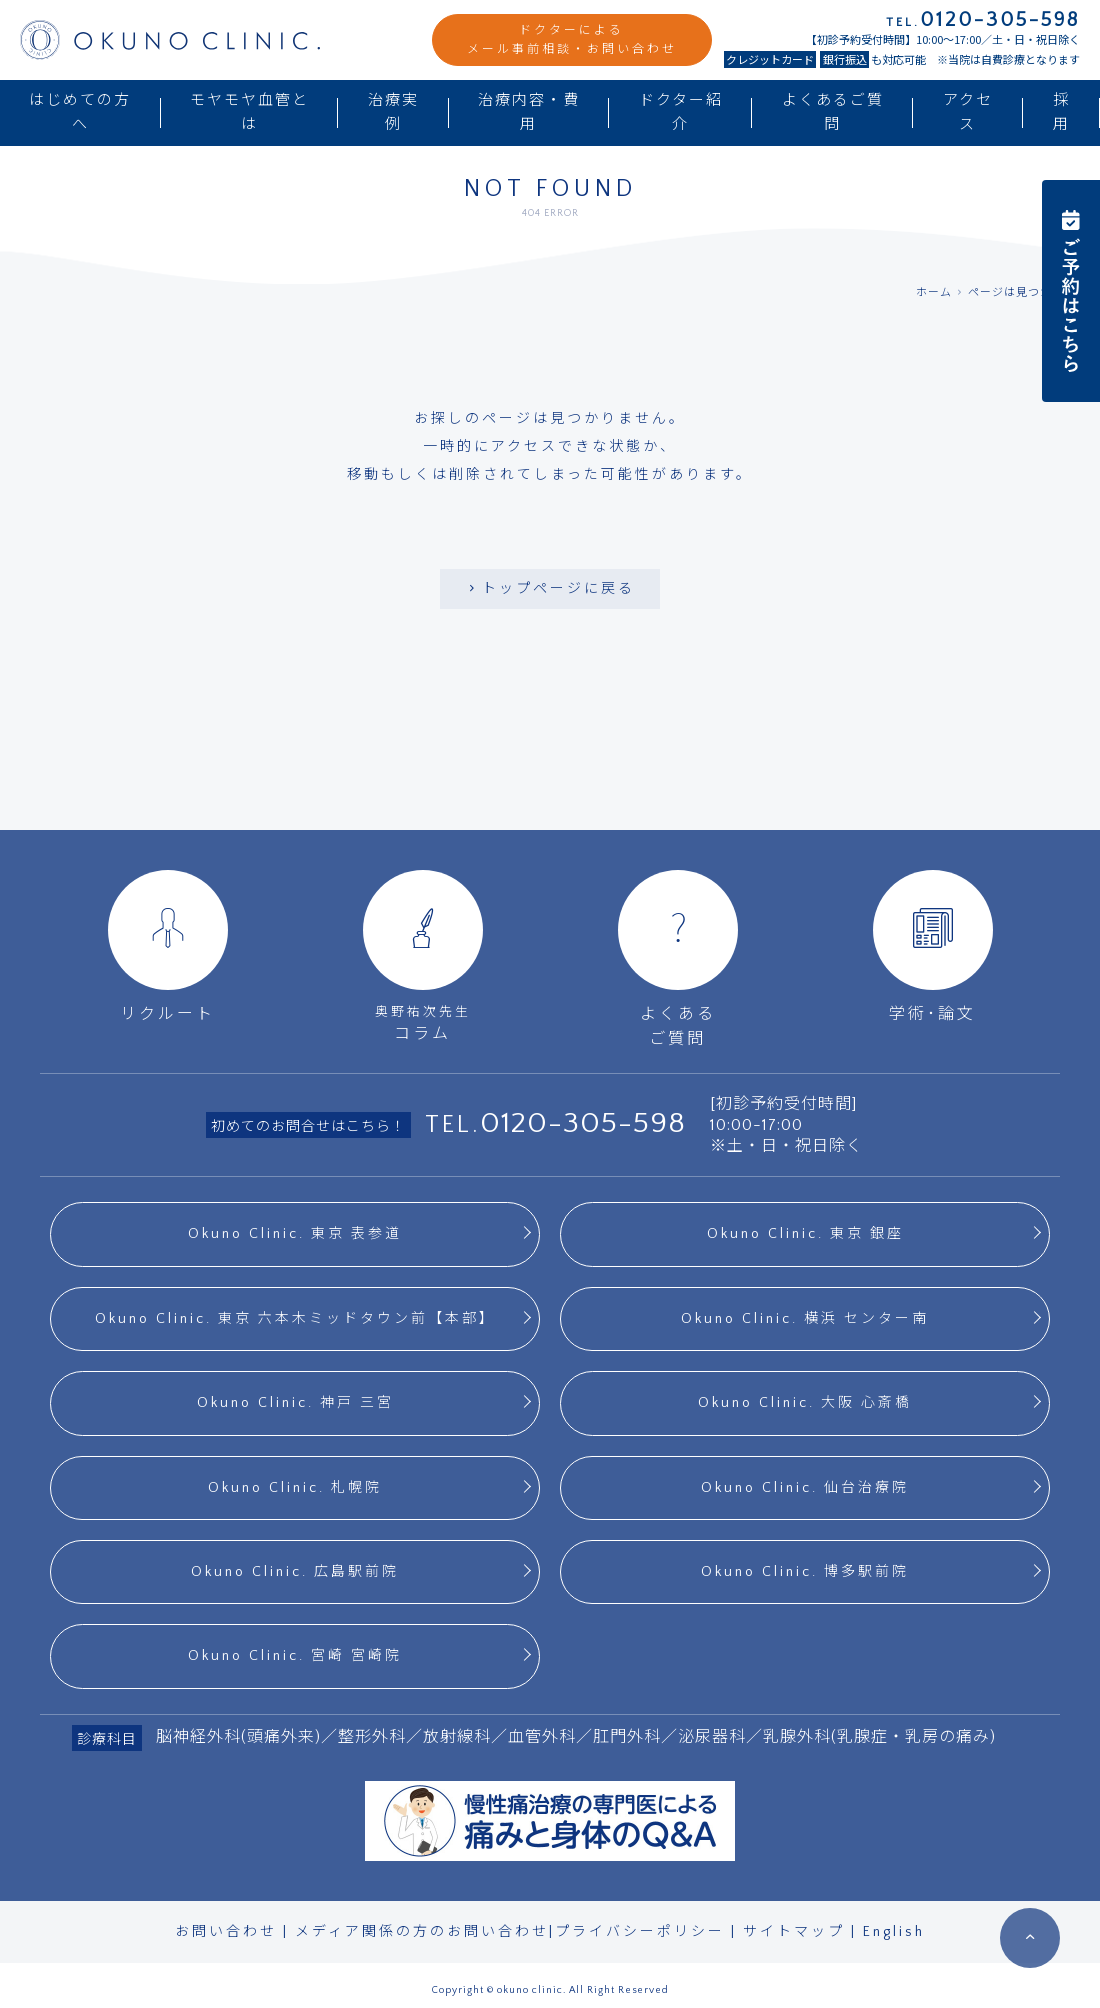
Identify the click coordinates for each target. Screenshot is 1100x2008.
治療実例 (393, 112)
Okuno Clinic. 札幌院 (295, 1488)
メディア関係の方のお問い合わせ (422, 1932)
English (894, 1932)
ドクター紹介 (681, 112)
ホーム (934, 293)
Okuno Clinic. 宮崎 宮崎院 (295, 1656)
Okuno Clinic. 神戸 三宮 (295, 1403)
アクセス (968, 112)
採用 (1061, 112)
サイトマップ (794, 1932)
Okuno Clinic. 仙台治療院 (805, 1488)
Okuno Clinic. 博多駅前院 (805, 1572)
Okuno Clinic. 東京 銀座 (805, 1234)
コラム (422, 956)
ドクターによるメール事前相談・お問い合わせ (572, 40)
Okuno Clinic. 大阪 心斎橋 (805, 1403)
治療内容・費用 (529, 112)
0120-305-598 (583, 1123)
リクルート (168, 946)
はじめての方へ (80, 112)
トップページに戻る (550, 589)
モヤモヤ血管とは (249, 112)
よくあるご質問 (833, 112)
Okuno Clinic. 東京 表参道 (295, 1234)
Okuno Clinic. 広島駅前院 (295, 1572)
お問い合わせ (226, 1932)
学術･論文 (933, 946)
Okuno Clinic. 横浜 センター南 (805, 1319)
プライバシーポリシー (640, 1932)
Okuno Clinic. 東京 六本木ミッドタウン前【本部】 (295, 1319)
